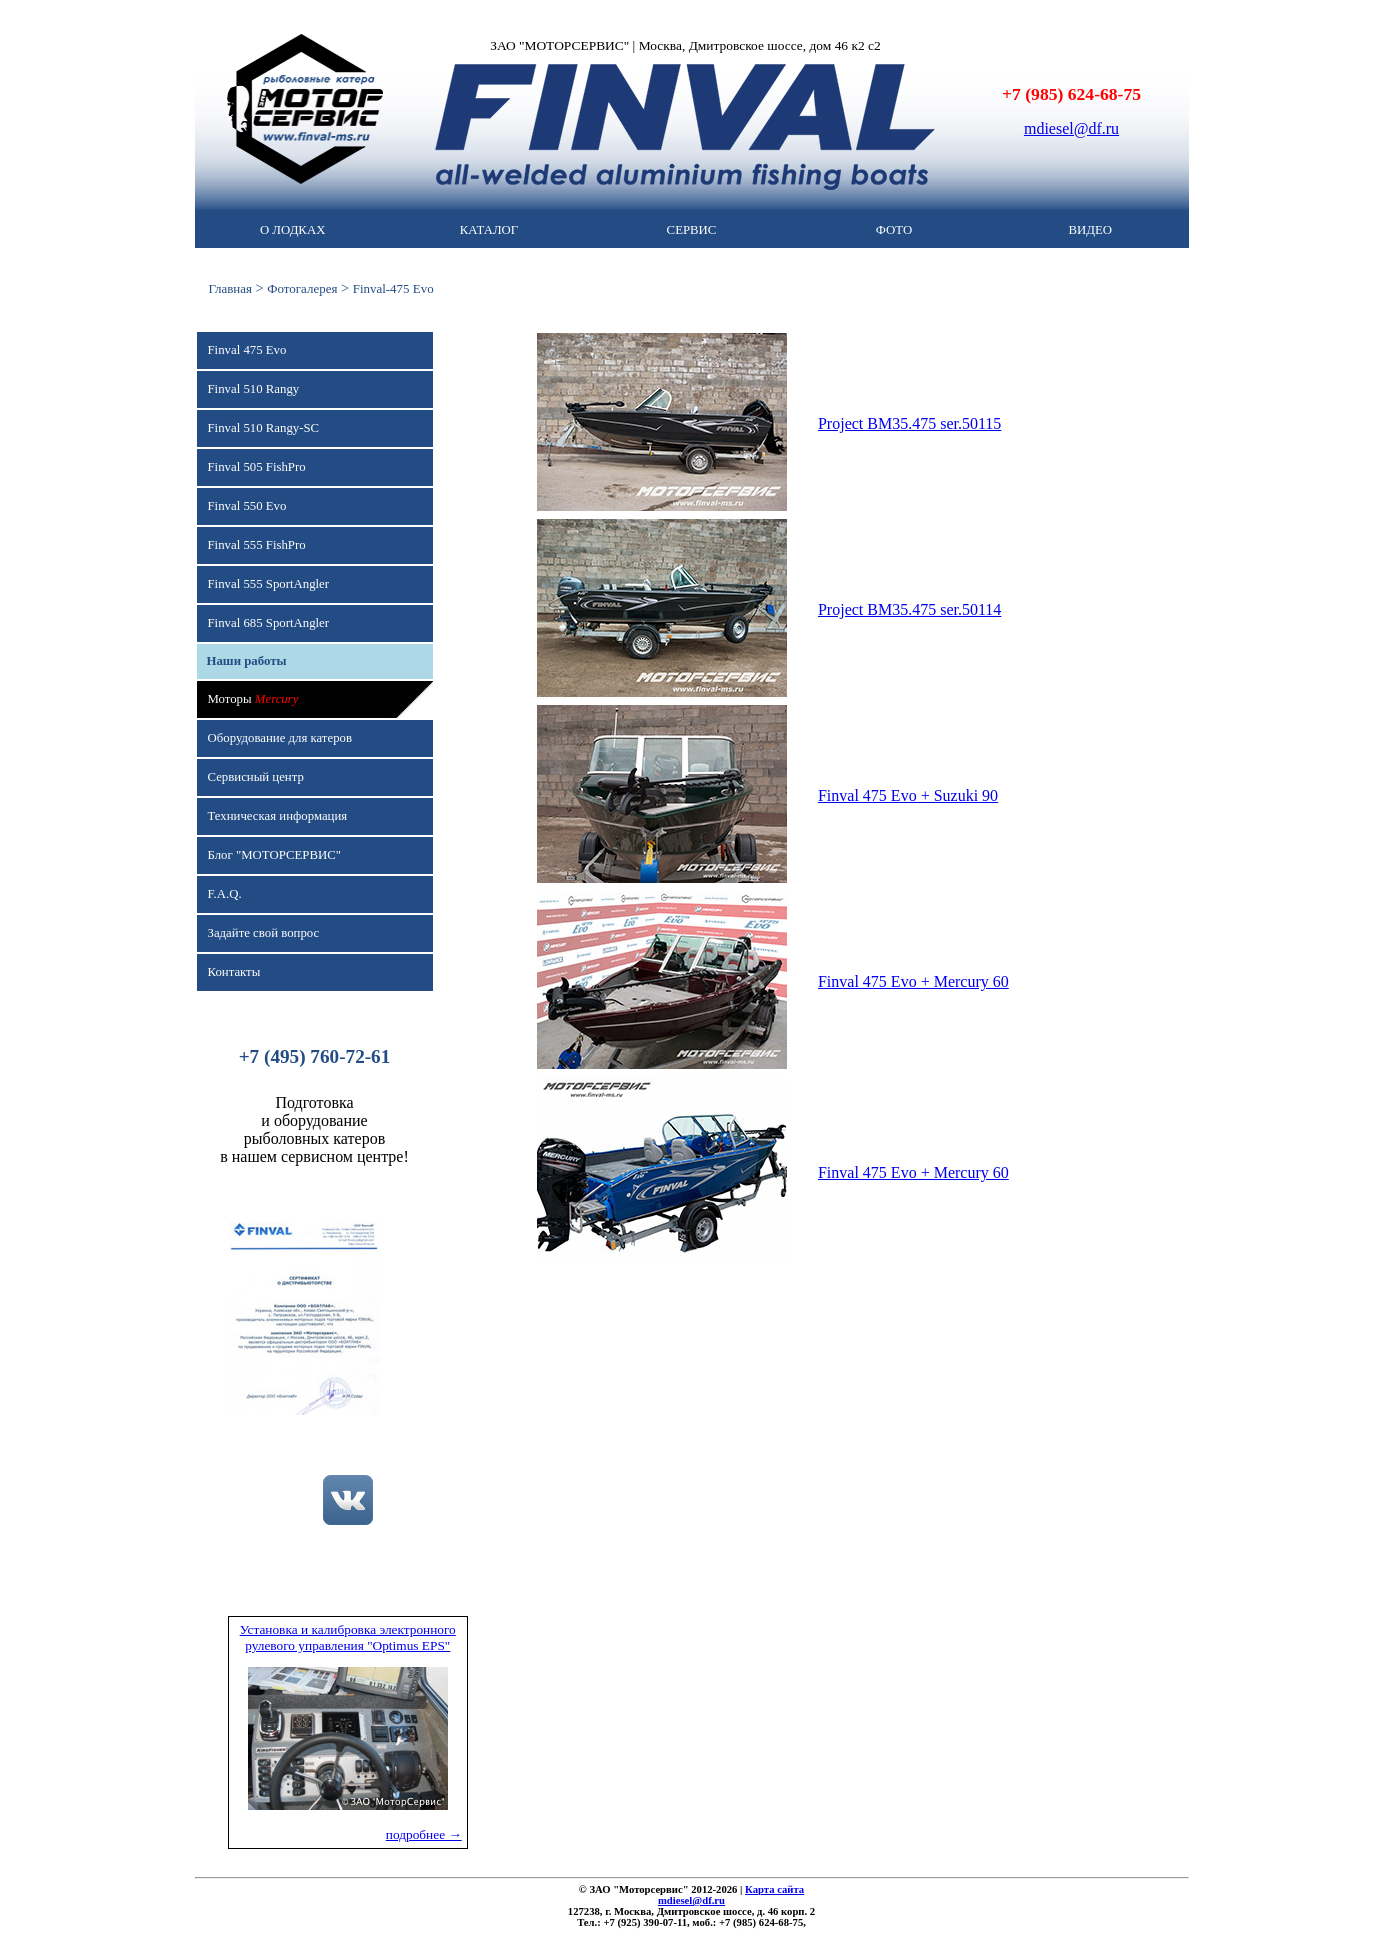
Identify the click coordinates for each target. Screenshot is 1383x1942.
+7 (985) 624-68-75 (1071, 94)
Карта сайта (774, 1889)
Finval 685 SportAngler (269, 623)
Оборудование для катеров (280, 738)
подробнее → (424, 1834)
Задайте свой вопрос (264, 933)
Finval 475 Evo (247, 350)
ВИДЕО (1091, 230)
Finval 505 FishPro (257, 467)
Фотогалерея (302, 288)
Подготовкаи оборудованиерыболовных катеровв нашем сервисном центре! (314, 1129)
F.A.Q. (225, 894)
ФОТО (894, 230)
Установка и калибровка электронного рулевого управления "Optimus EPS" (348, 1637)
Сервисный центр (256, 777)
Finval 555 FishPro (257, 545)
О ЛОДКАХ (292, 230)
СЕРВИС (692, 230)
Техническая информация (278, 816)
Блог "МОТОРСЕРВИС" (274, 855)
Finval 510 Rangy (254, 389)
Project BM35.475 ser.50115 (909, 423)
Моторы (253, 699)
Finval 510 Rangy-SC (264, 428)
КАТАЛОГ (489, 230)
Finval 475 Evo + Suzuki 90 (908, 795)
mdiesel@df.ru (1071, 128)
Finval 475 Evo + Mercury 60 (913, 981)
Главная (230, 288)
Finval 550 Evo (247, 506)
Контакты (234, 972)
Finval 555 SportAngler (269, 584)
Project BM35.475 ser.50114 (909, 609)
